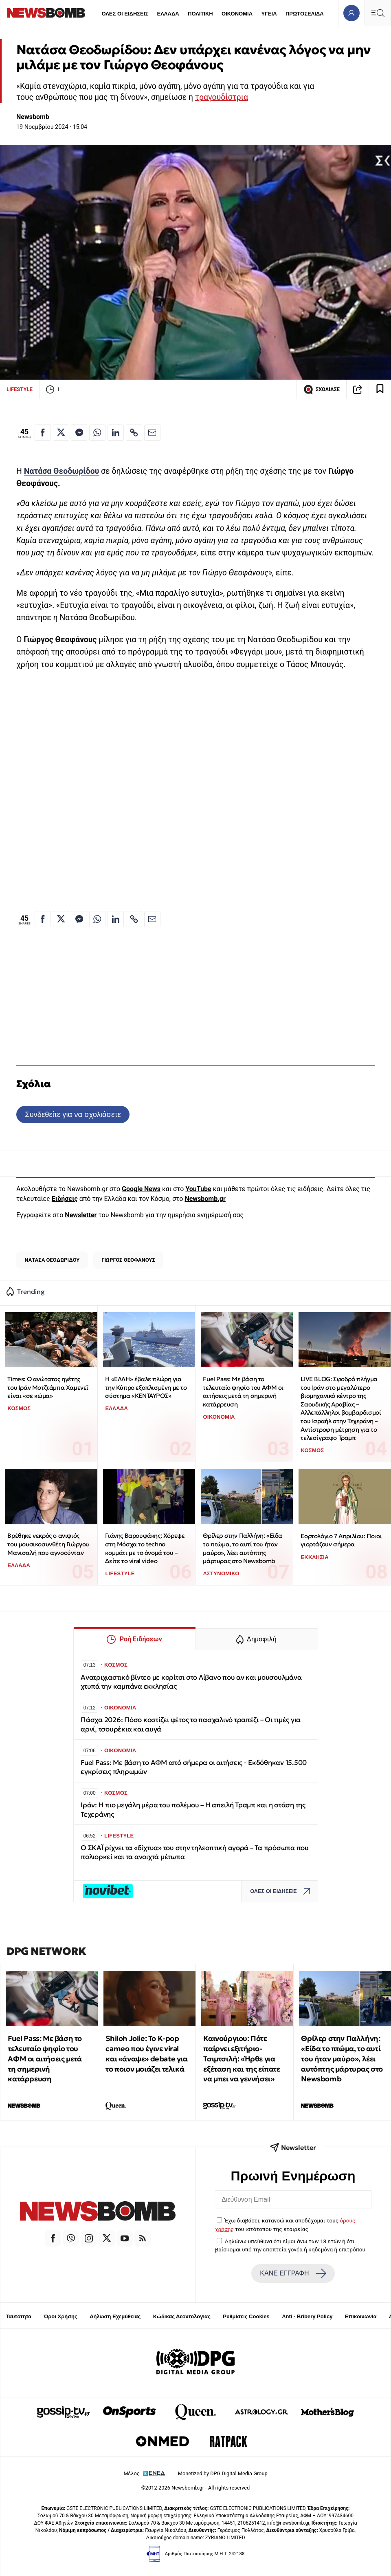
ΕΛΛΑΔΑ (168, 14)
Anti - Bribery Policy (307, 2316)
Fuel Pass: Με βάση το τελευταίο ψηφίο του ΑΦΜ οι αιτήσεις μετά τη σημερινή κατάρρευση (243, 1391)
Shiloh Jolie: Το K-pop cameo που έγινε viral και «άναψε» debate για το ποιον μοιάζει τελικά (146, 2053)
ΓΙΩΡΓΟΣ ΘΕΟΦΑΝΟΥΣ (128, 1260)
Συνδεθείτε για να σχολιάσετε (73, 1114)
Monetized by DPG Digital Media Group (223, 2473)
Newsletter (81, 1215)
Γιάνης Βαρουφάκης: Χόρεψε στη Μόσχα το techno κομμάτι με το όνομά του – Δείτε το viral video (145, 1548)
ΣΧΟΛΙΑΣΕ (321, 389)
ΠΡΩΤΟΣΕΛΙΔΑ (305, 14)
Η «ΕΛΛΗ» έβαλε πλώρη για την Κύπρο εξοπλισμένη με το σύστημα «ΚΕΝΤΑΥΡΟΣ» (146, 1387)
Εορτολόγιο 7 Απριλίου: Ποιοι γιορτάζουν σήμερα (341, 1540)
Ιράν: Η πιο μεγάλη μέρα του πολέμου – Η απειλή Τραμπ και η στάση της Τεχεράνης (193, 1809)
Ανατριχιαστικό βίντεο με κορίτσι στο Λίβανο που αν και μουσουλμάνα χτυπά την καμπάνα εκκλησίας (191, 1682)
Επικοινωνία (361, 2316)
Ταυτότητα (18, 2316)
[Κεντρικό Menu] (378, 13)
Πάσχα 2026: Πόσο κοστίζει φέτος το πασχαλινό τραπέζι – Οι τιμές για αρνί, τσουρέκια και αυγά (191, 1724)
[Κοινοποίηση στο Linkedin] (116, 433)
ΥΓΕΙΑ (269, 14)
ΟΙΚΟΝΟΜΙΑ (237, 14)
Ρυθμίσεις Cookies (246, 2316)
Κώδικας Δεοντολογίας (182, 2316)
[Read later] (380, 389)
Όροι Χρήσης (60, 2316)
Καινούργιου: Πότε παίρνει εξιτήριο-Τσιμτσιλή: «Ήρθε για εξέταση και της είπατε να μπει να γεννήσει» (241, 2058)
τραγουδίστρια (221, 97)
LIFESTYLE (20, 389)
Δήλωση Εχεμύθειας (115, 2316)
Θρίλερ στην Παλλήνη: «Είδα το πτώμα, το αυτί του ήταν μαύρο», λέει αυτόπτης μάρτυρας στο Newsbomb (242, 1548)
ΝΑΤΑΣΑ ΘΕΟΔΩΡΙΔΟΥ (51, 1260)
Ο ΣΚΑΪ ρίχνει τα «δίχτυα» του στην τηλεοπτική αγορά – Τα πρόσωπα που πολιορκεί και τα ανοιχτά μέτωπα (195, 1852)
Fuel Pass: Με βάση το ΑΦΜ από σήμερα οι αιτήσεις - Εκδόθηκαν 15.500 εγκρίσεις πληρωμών (194, 1767)
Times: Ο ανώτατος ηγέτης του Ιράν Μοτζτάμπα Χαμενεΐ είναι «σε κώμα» (47, 1387)
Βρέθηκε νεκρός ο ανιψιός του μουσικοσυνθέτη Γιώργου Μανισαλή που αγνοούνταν (48, 1544)
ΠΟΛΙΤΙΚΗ (200, 14)
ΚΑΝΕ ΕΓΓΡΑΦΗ (293, 2273)
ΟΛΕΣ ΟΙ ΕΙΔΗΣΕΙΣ (124, 14)
